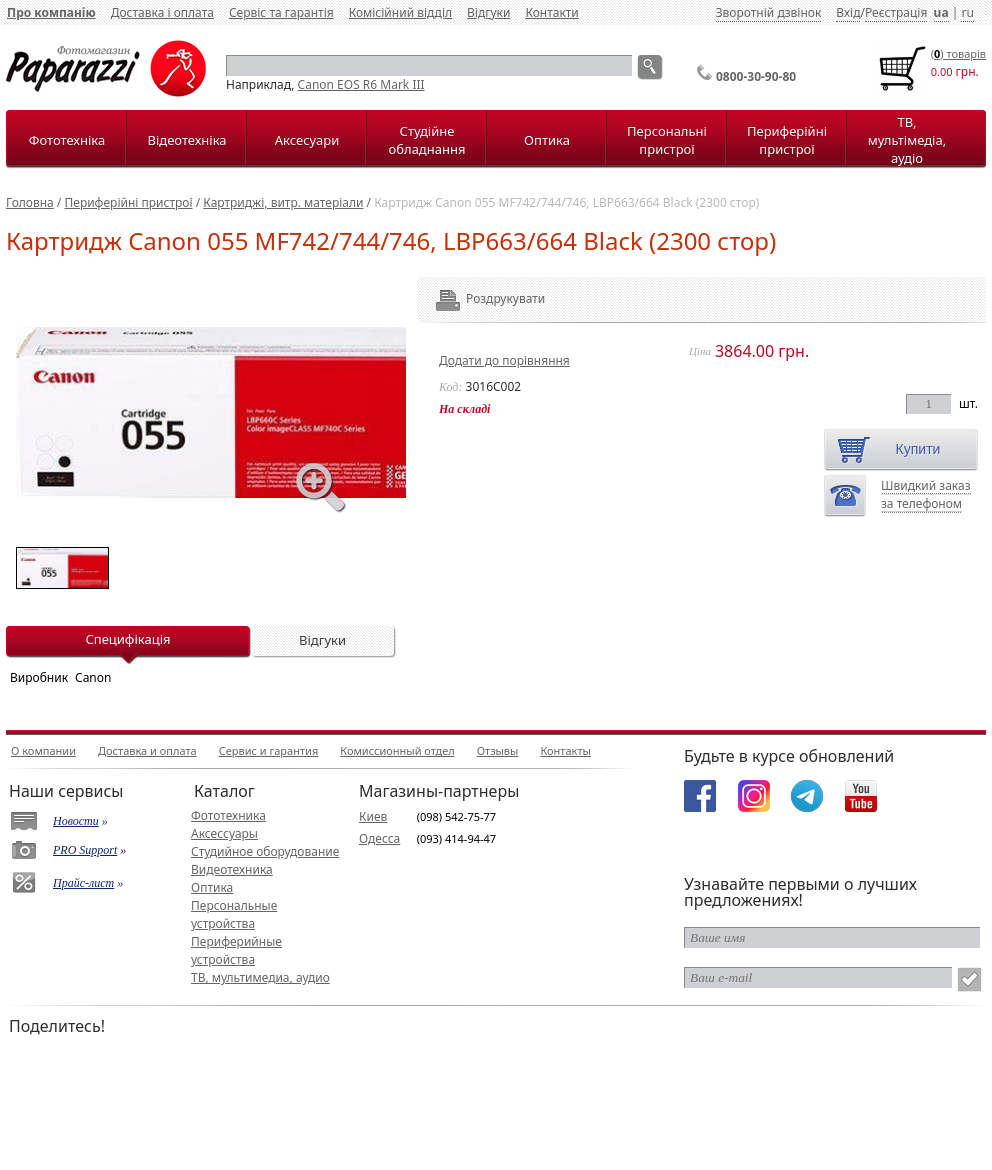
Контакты (565, 750)
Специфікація (127, 639)
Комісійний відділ (400, 12)
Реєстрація (896, 12)
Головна (30, 202)
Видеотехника (232, 869)
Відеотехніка (186, 140)
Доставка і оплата (162, 12)
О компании (43, 750)
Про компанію (51, 12)
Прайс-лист (83, 883)
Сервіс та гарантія (281, 12)
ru (967, 12)
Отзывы (498, 750)
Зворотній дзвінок (769, 12)
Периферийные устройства (236, 950)
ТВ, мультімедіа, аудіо (907, 140)
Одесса (379, 838)
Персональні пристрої (667, 140)
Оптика (547, 140)
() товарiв (958, 53)
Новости (76, 821)
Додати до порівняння (504, 360)
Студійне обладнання (427, 140)
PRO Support (85, 850)
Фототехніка (67, 140)
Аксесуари (307, 140)
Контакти (551, 12)
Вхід (848, 12)
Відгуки (488, 12)
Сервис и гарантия (269, 750)
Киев (373, 816)
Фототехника (228, 815)
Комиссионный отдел (397, 750)
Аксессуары (224, 833)
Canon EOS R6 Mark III (361, 84)
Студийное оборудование (265, 851)
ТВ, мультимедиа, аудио (260, 977)
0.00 (942, 71)
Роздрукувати (478, 298)
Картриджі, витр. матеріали (283, 202)
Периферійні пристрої (787, 140)
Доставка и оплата (147, 750)
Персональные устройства (234, 914)
